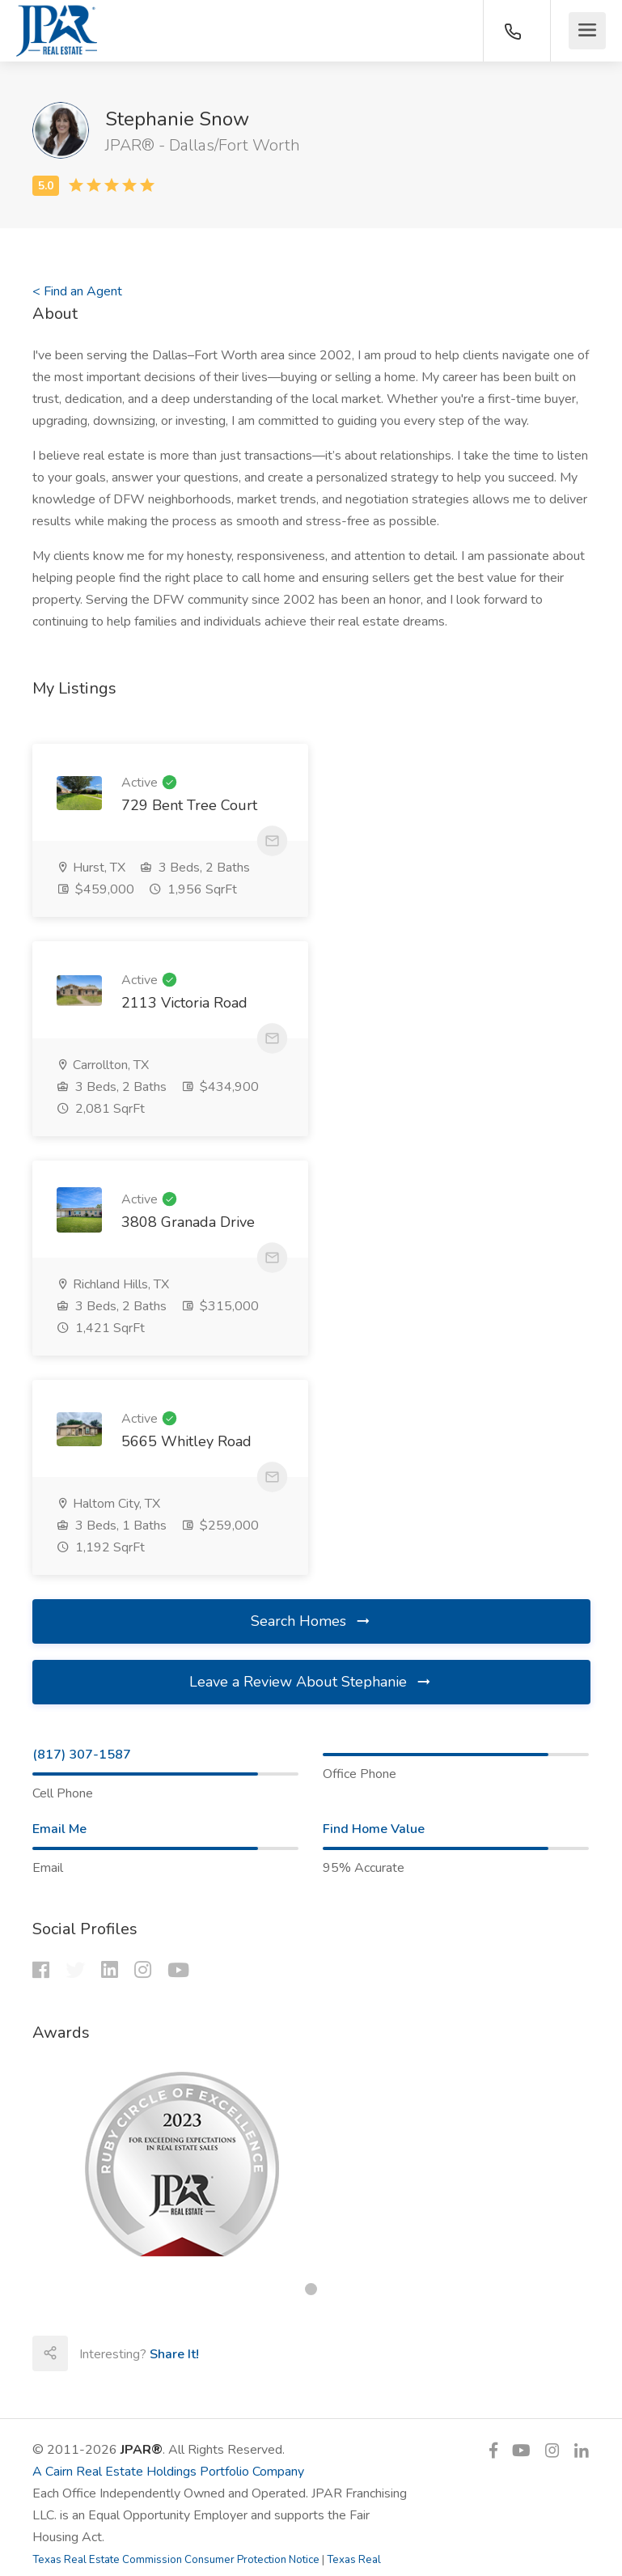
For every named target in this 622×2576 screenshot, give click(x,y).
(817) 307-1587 (81, 1338)
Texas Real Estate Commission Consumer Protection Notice (175, 2143)
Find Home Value (374, 1412)
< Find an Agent (77, 291)
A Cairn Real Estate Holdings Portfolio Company (168, 2055)
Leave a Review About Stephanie (311, 1265)
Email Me (59, 1412)
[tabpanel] (311, 1747)
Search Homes (311, 1204)
